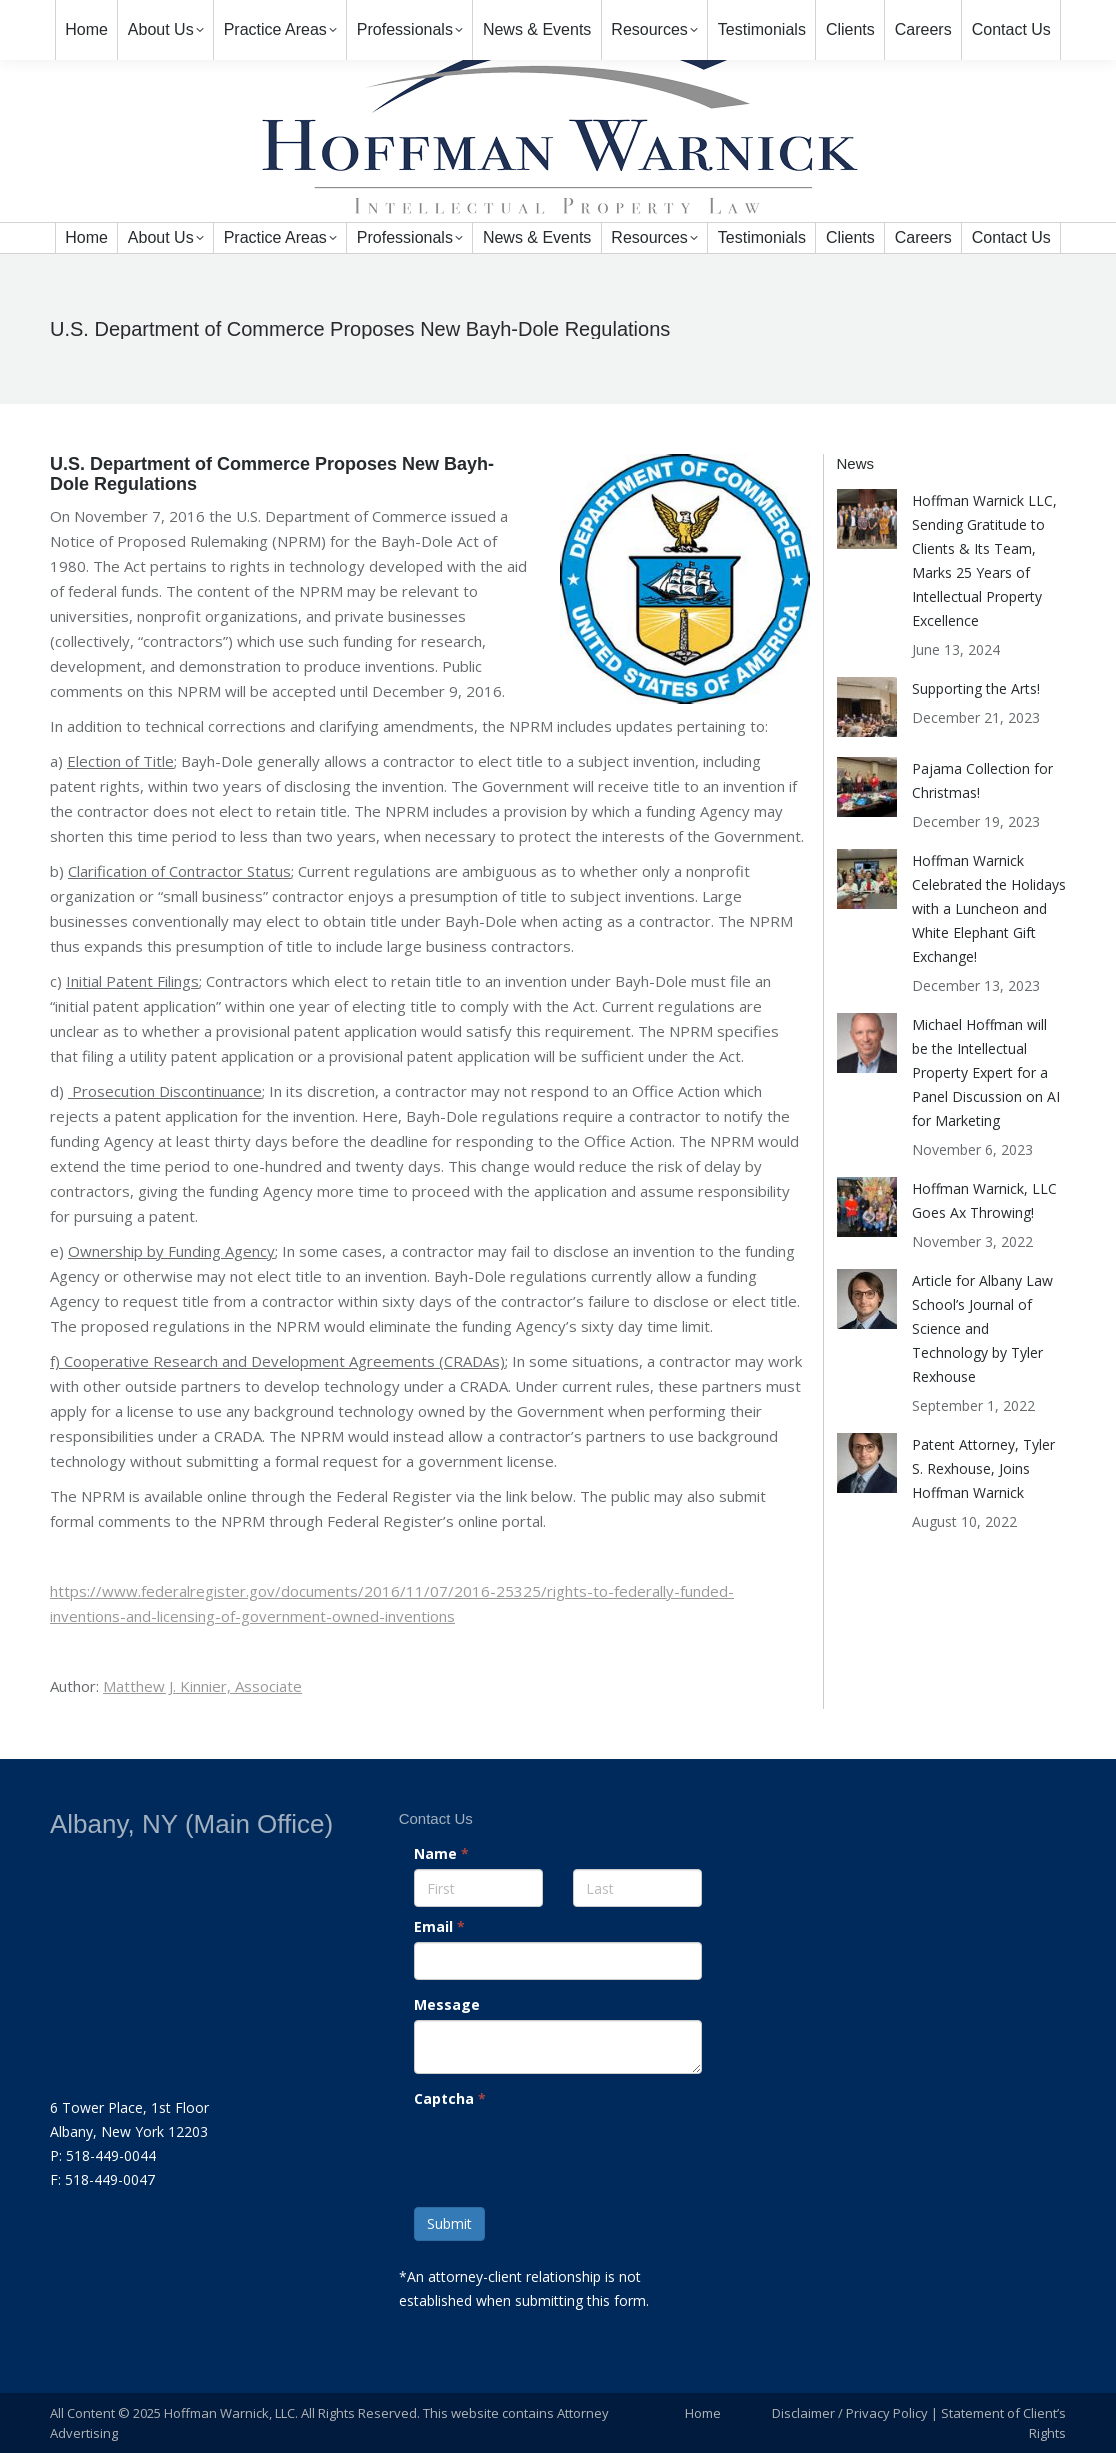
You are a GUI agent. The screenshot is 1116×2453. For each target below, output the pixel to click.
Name (441, 1853)
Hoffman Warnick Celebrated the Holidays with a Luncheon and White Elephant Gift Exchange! (989, 908)
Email (439, 1926)
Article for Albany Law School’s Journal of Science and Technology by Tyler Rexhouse (982, 1328)
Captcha (450, 2098)
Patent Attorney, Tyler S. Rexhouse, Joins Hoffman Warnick (983, 1468)
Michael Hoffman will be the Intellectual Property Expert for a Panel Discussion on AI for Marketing (986, 1072)
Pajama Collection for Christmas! (982, 780)
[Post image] (867, 519)
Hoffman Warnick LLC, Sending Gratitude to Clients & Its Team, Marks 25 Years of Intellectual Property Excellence (984, 560)
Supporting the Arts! (976, 688)
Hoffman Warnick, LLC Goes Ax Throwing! (984, 1200)
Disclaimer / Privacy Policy (850, 2413)
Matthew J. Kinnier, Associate (202, 1686)
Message (447, 2004)
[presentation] (558, 2153)
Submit (449, 2223)
